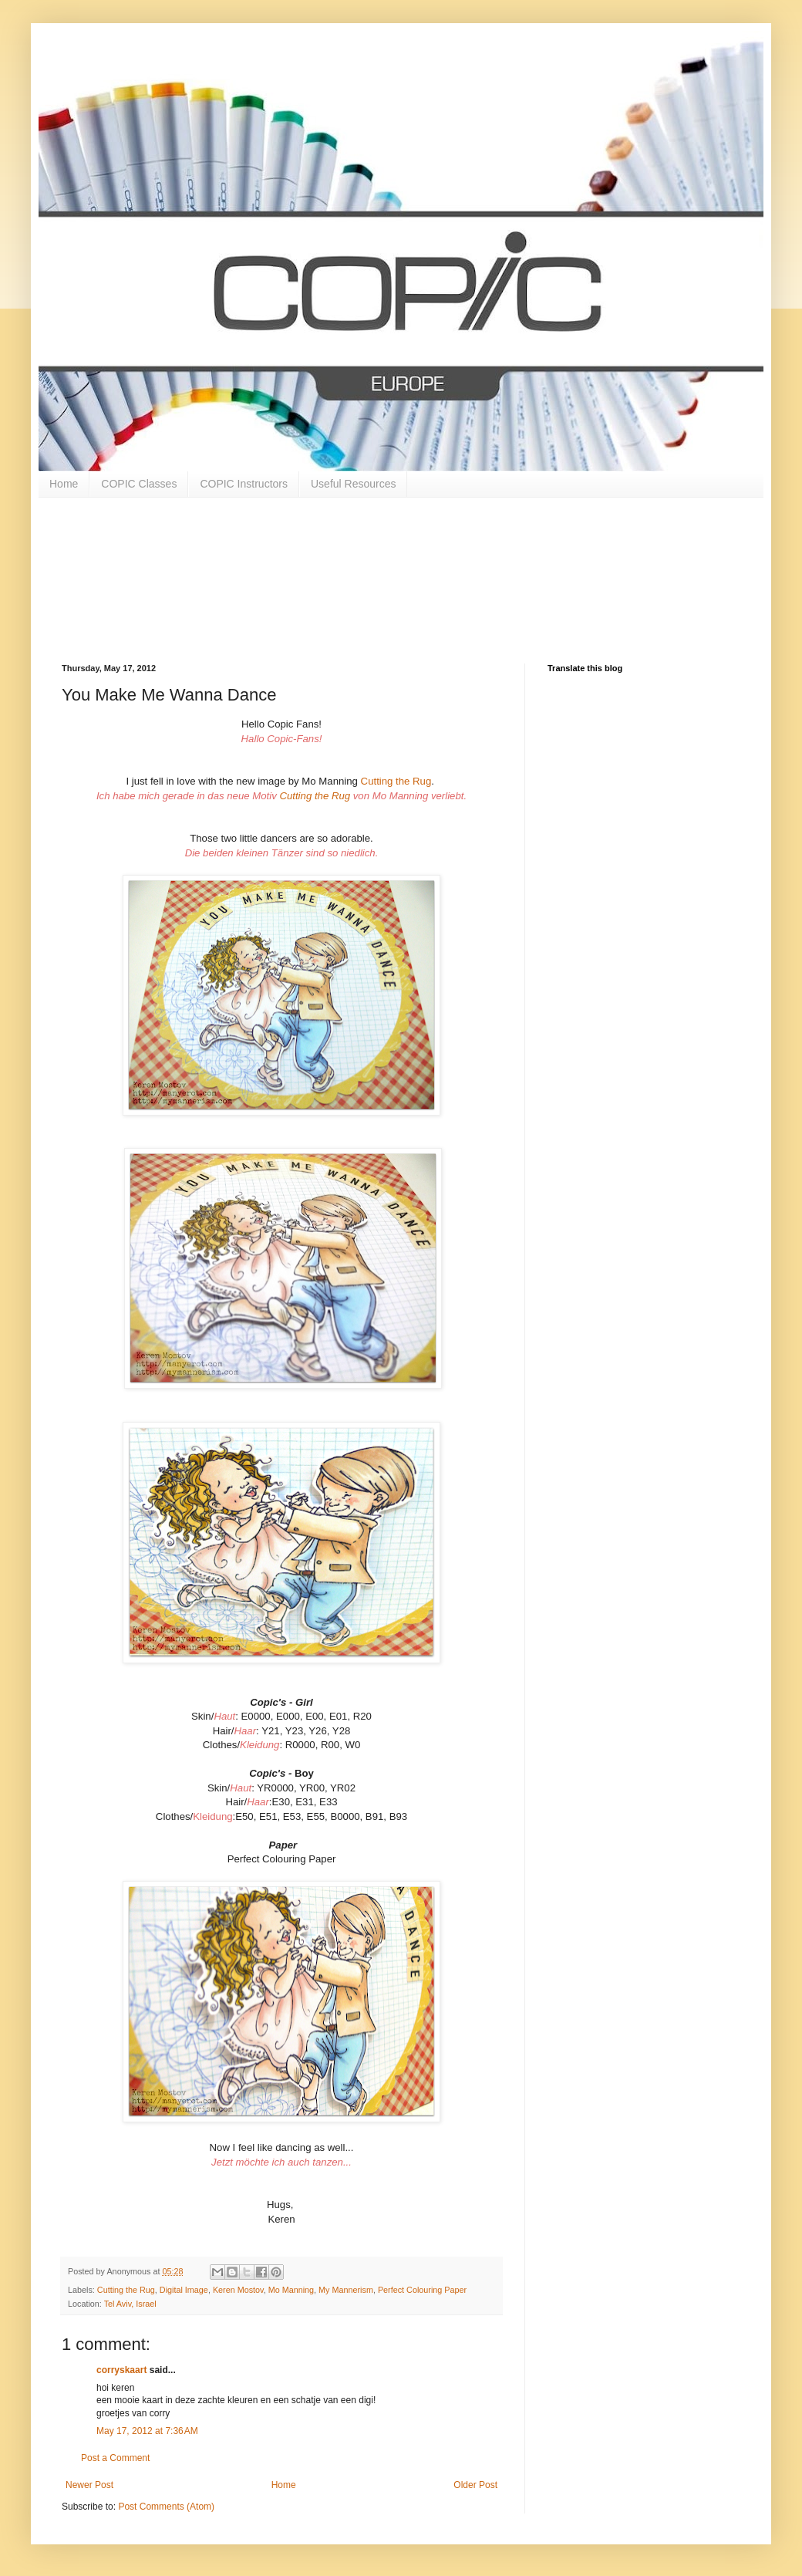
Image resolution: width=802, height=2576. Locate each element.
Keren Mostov (238, 2289)
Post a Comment (115, 2458)
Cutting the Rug (396, 781)
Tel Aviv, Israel (130, 2303)
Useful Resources (353, 484)
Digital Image (184, 2289)
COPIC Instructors (244, 484)
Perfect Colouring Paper (422, 2289)
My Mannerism (345, 2289)
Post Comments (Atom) (166, 2506)
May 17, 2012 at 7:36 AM (147, 2431)
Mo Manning (291, 2289)
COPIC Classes (139, 484)
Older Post (475, 2485)
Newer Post (89, 2485)
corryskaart (121, 2370)
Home (63, 484)
